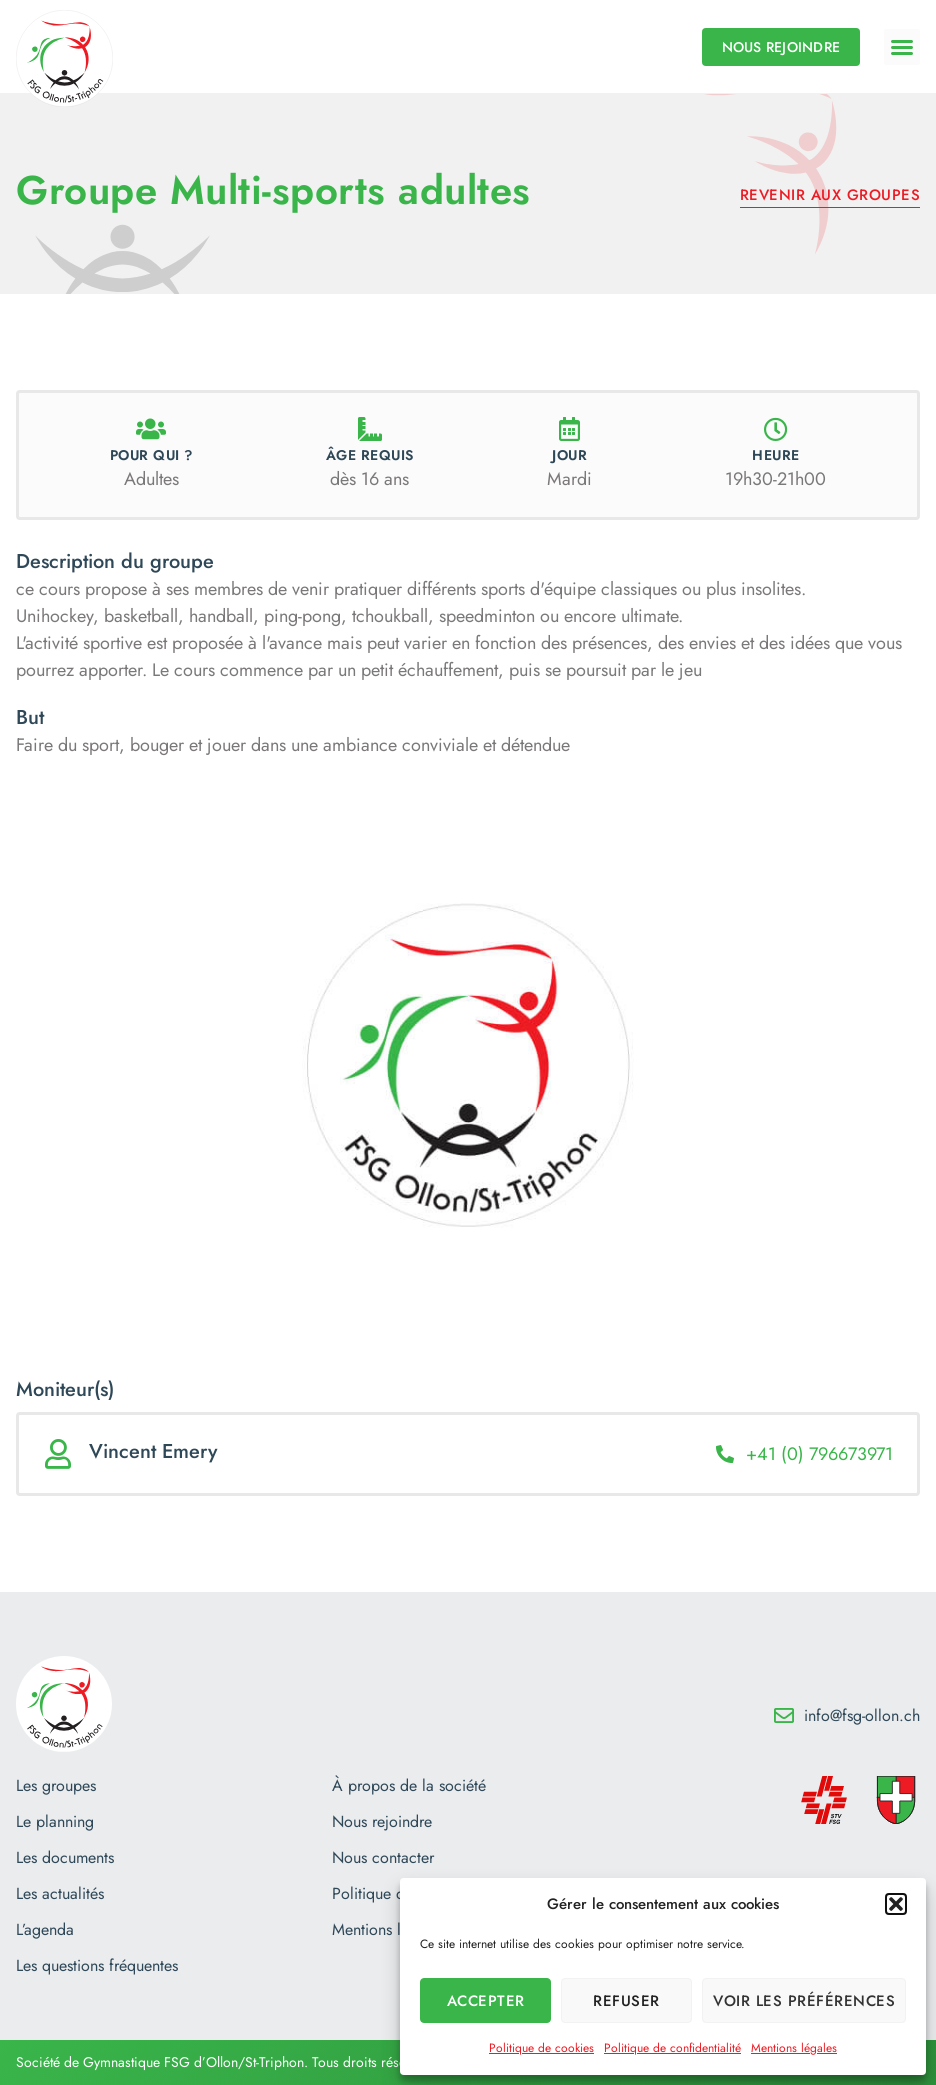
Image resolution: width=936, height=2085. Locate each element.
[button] (896, 1904)
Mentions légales (794, 2048)
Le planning (55, 1822)
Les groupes (56, 1786)
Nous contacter (383, 1858)
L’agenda (45, 1930)
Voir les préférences (804, 2001)
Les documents (65, 1858)
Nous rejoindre (382, 1822)
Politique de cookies (541, 2048)
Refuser (626, 2001)
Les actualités (60, 1894)
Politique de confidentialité (672, 2048)
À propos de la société (409, 1786)
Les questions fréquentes (97, 1966)
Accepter (486, 2001)
